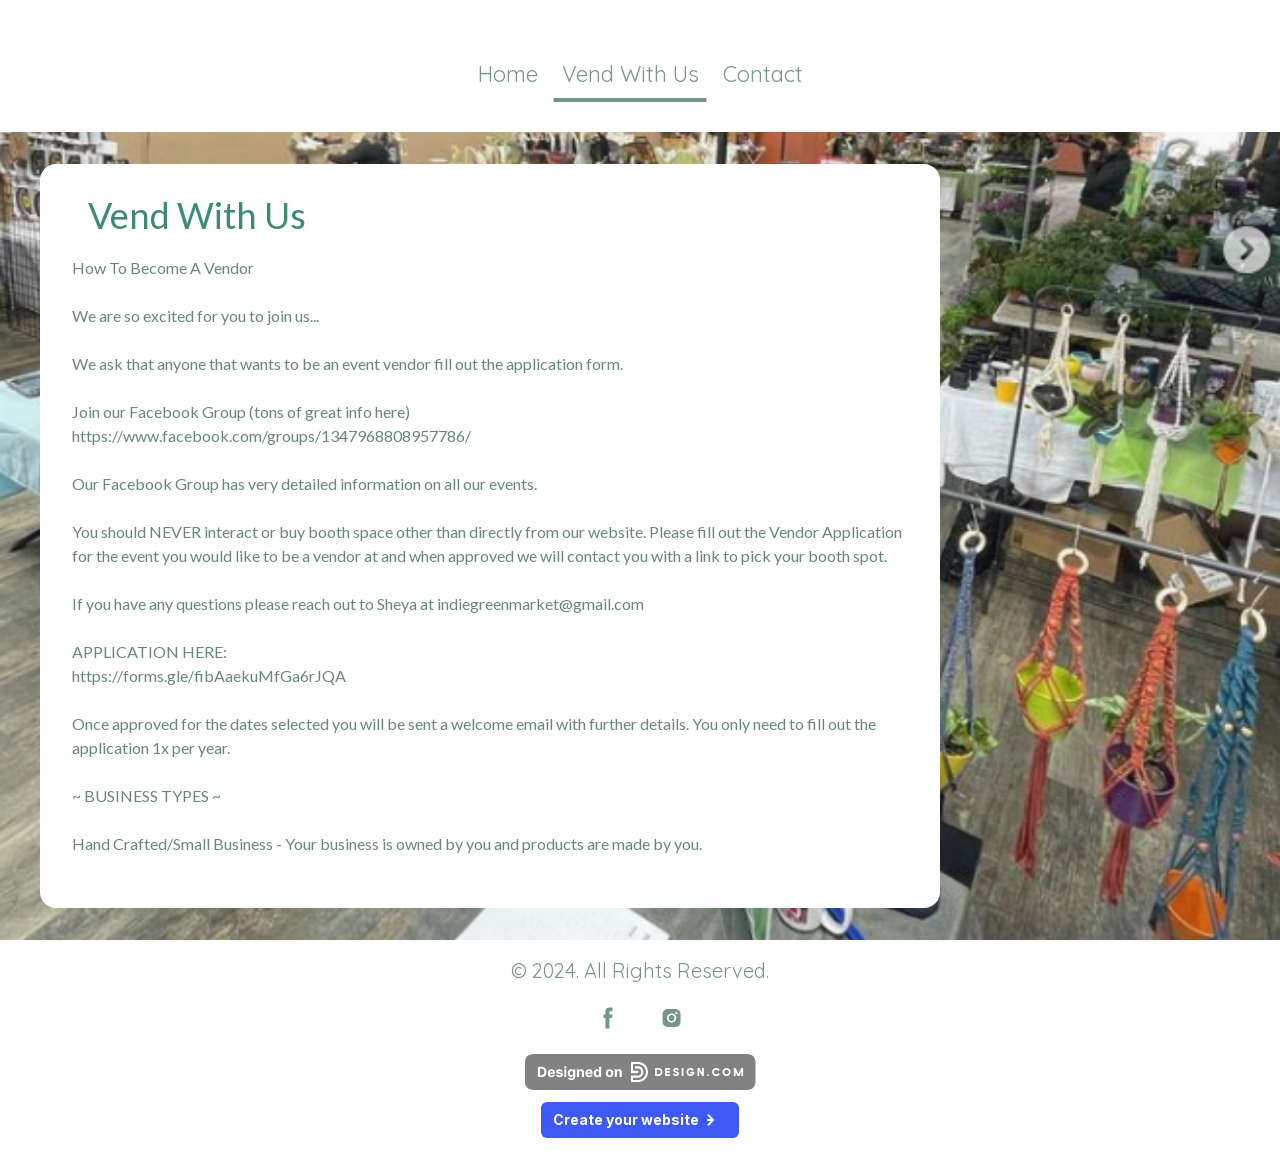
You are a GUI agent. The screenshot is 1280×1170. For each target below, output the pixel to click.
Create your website (640, 1119)
